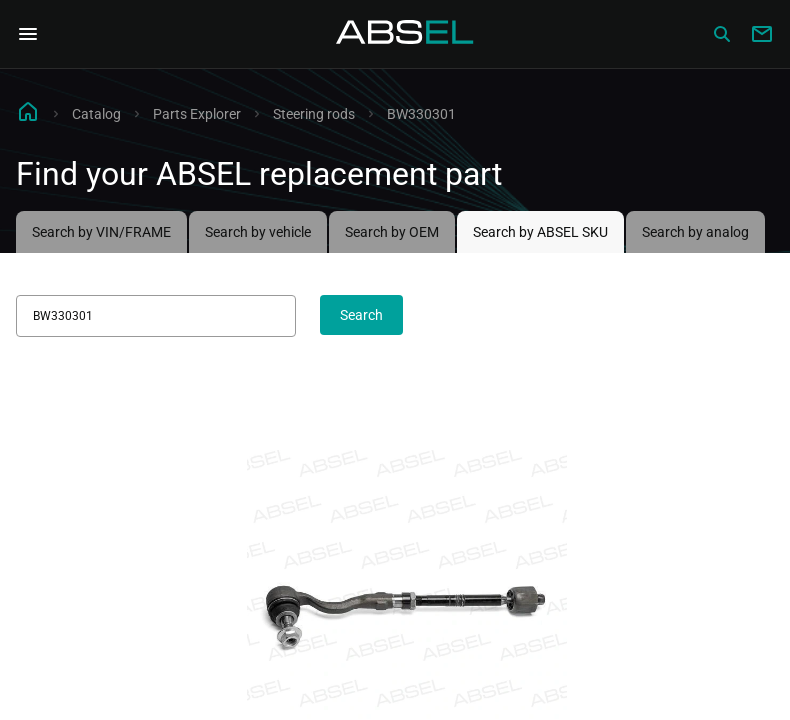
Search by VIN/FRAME (101, 232)
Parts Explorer (197, 114)
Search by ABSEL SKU (540, 232)
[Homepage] (405, 34)
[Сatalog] (722, 34)
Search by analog (695, 232)
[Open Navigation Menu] (28, 34)
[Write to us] (762, 34)
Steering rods (314, 114)
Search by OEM (392, 232)
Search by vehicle (258, 232)
